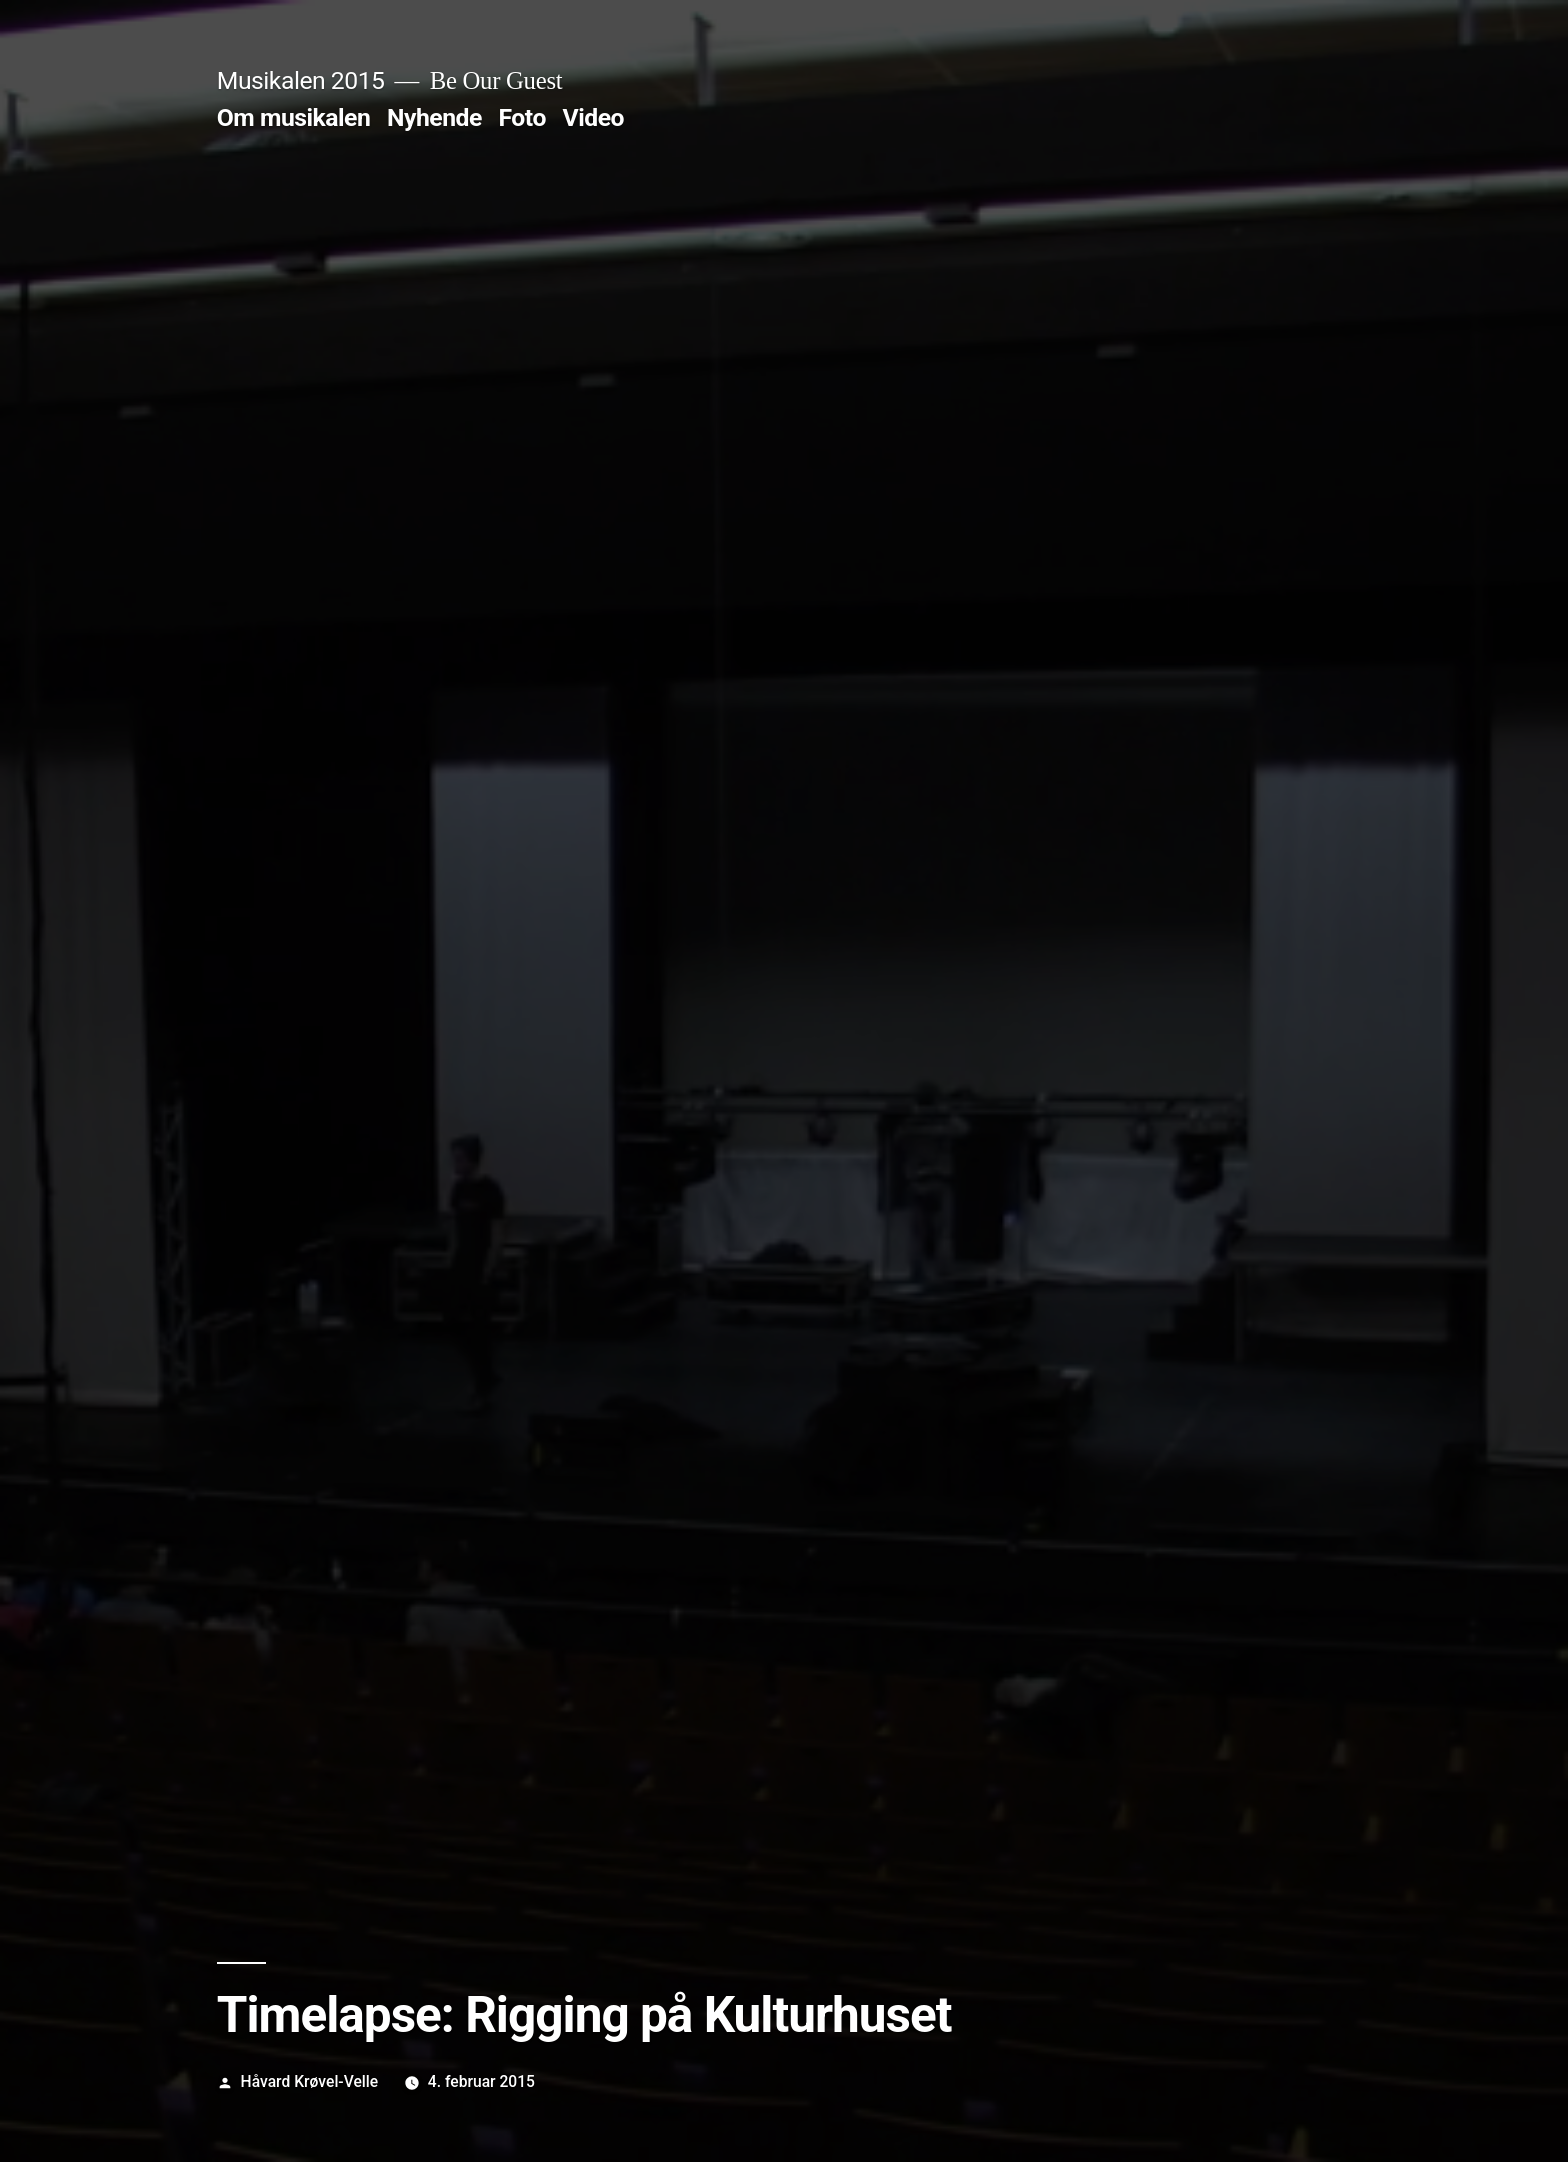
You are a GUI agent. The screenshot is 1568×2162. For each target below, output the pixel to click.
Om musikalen (294, 117)
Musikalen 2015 (301, 80)
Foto (522, 117)
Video (594, 117)
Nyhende (434, 117)
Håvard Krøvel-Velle (310, 2081)
